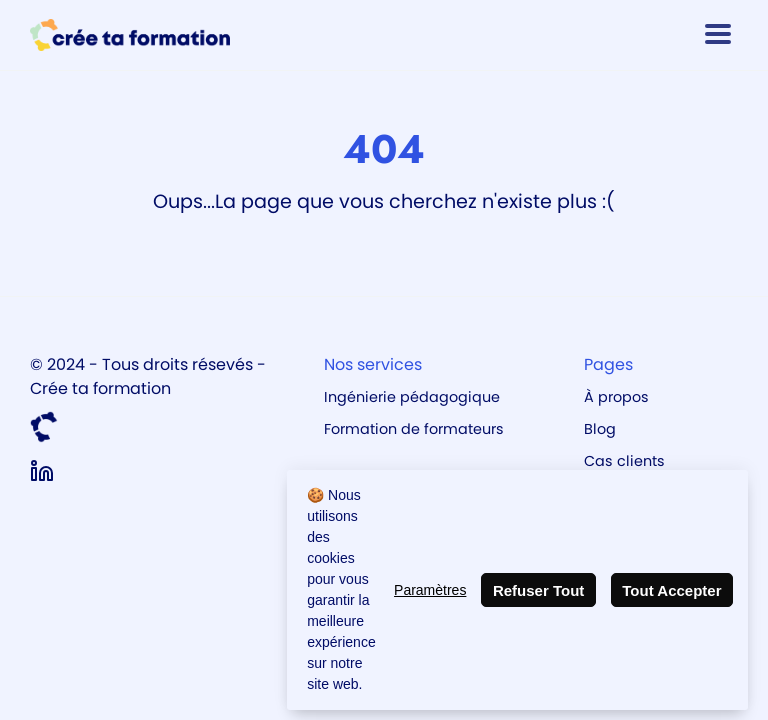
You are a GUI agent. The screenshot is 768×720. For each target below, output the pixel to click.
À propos (616, 397)
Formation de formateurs (414, 429)
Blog (600, 429)
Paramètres (430, 590)
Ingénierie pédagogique (412, 397)
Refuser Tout (538, 590)
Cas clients (624, 461)
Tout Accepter (671, 590)
